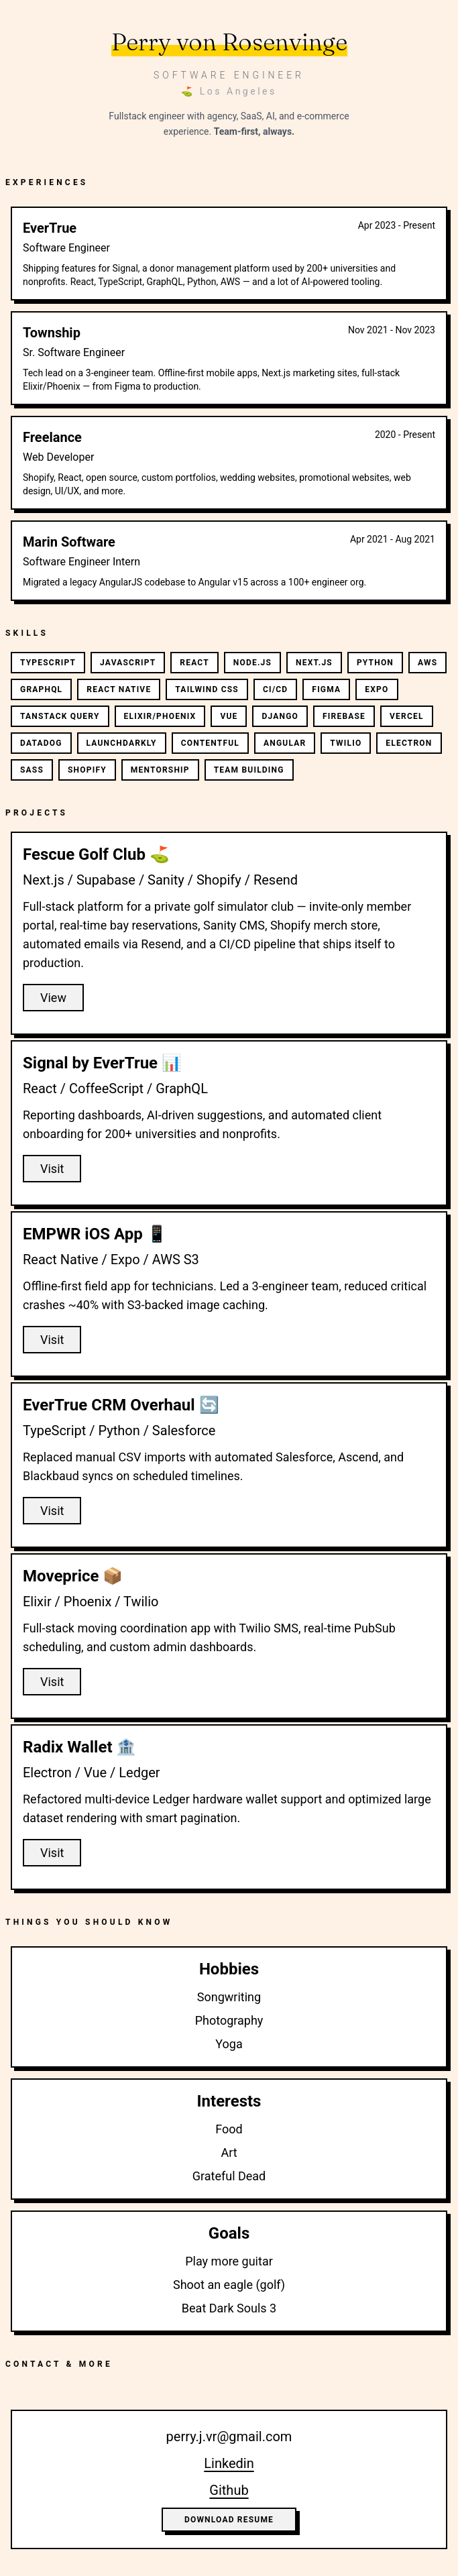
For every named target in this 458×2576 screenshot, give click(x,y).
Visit (52, 1169)
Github (228, 2490)
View (53, 998)
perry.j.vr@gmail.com (229, 2436)
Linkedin (228, 2463)
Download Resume (229, 2519)
